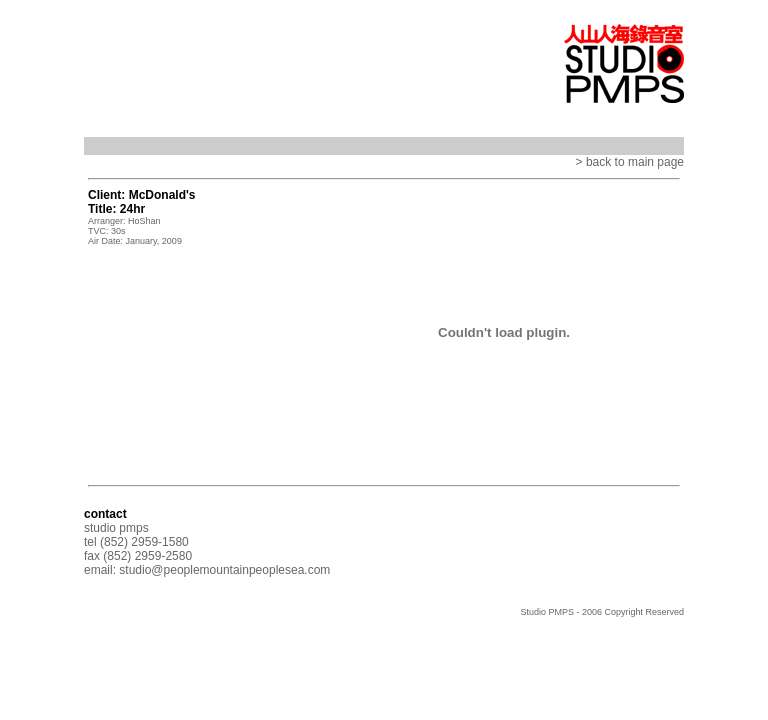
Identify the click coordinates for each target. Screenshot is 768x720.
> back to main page (630, 162)
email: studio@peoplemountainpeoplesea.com (207, 570)
